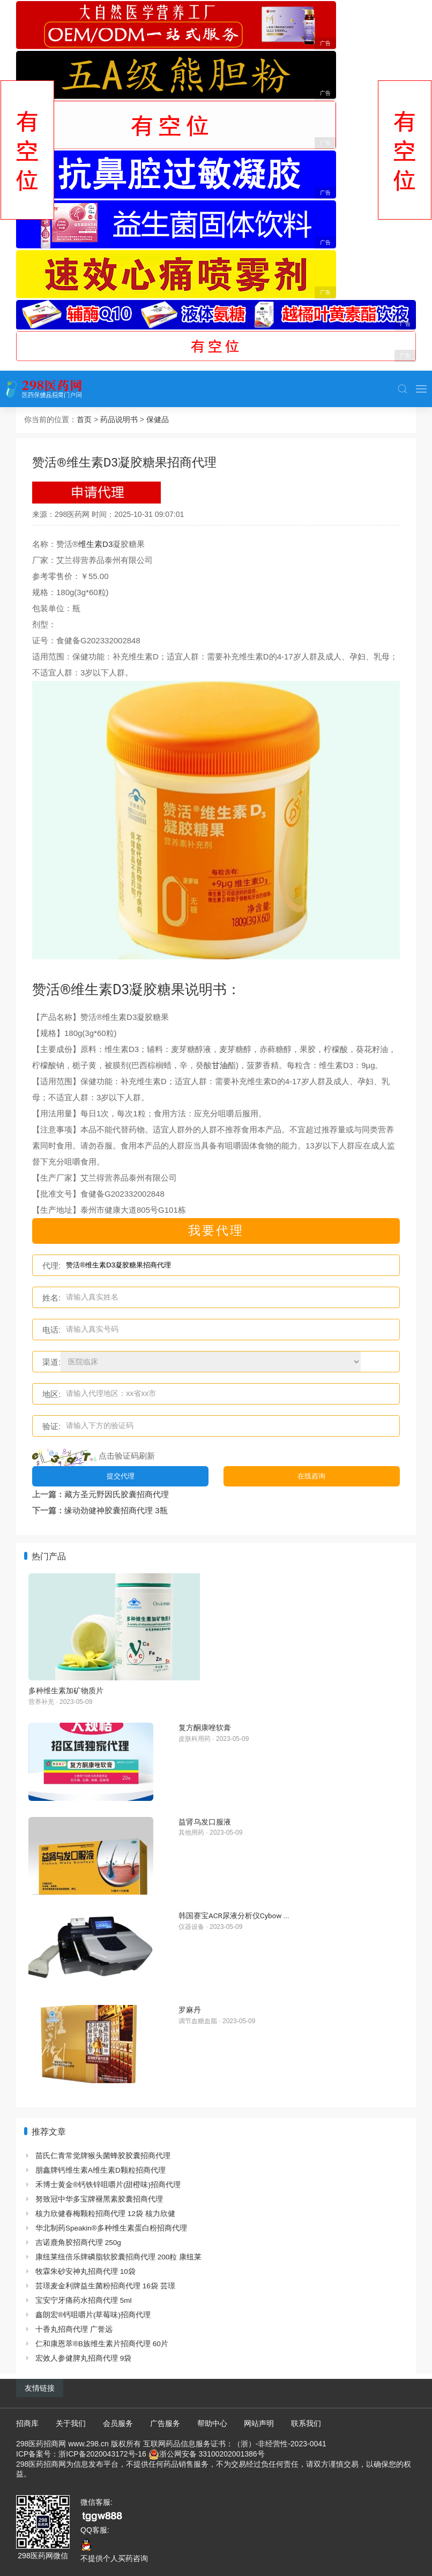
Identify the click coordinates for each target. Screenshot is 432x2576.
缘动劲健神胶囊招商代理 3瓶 (116, 1510)
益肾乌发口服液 (204, 1822)
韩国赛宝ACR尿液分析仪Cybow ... (233, 1915)
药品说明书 (119, 419)
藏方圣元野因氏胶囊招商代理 (116, 1494)
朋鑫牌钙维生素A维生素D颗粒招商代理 (100, 2170)
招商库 (27, 2423)
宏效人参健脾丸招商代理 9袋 (83, 2358)
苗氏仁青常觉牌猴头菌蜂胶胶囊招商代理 (102, 2156)
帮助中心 (212, 2423)
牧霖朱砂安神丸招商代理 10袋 (85, 2271)
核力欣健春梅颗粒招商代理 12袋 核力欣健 (105, 2214)
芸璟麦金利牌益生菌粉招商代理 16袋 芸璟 (105, 2286)
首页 (84, 419)
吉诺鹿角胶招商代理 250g (78, 2243)
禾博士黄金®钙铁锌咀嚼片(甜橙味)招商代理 (108, 2185)
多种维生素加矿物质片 (65, 1690)
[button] (402, 389)
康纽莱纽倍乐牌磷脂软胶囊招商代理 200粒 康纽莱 (118, 2257)
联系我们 (306, 2423)
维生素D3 (95, 544)
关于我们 (71, 2423)
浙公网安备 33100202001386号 (212, 2454)
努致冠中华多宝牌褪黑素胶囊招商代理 (99, 2199)
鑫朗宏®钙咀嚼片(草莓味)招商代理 (93, 2315)
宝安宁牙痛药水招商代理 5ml (83, 2300)
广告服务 (165, 2423)
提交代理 (121, 1476)
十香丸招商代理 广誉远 (74, 2329)
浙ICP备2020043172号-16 (102, 2454)
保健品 (157, 419)
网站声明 (259, 2423)
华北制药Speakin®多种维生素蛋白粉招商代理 (111, 2228)
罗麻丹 (189, 2010)
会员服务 (118, 2423)
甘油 (220, 1065)
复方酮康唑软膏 (204, 1727)
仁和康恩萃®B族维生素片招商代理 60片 (101, 2344)
